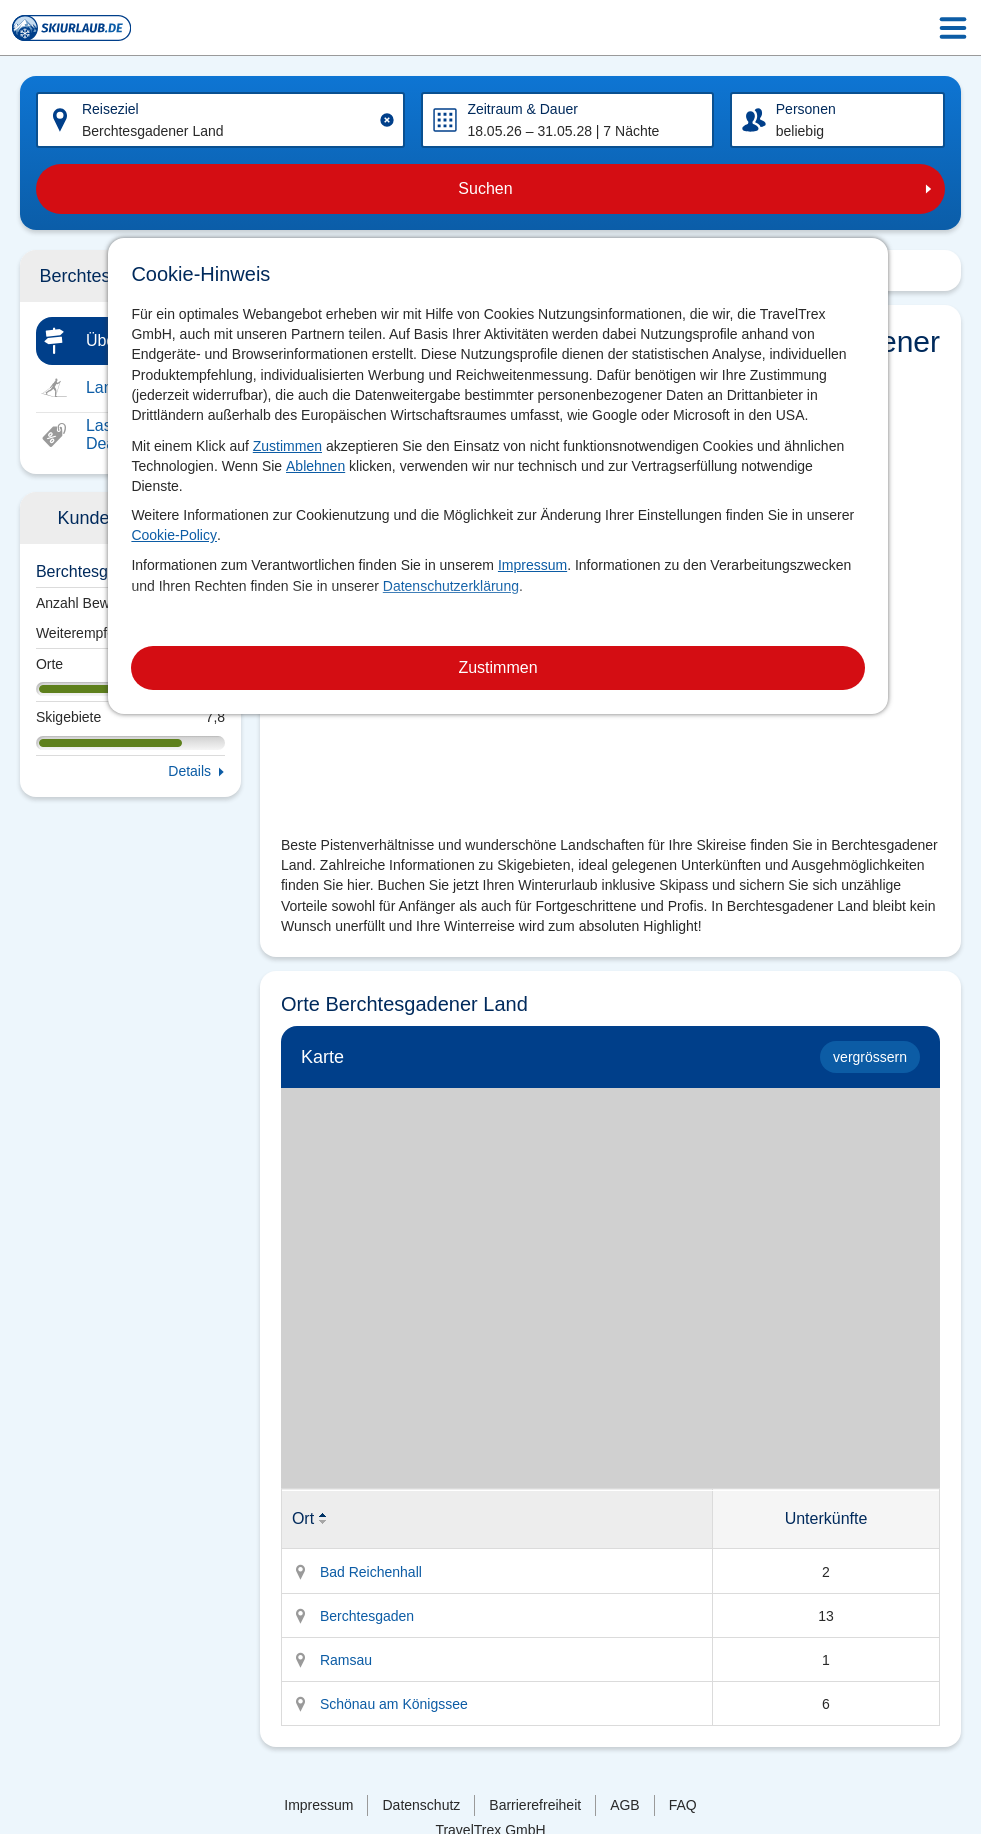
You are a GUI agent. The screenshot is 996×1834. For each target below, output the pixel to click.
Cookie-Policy (174, 535)
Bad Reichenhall (371, 1572)
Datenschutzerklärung (451, 586)
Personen (806, 109)
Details (189, 771)
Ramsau (346, 1660)
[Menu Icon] (953, 28)
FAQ (683, 1805)
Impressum (532, 565)
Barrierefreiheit (535, 1805)
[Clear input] (387, 120)
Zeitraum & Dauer (522, 109)
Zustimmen (287, 446)
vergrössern (870, 1057)
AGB (625, 1805)
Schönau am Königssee (394, 1704)
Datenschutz (421, 1805)
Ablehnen (315, 466)
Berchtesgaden (367, 1616)
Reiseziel (110, 109)
